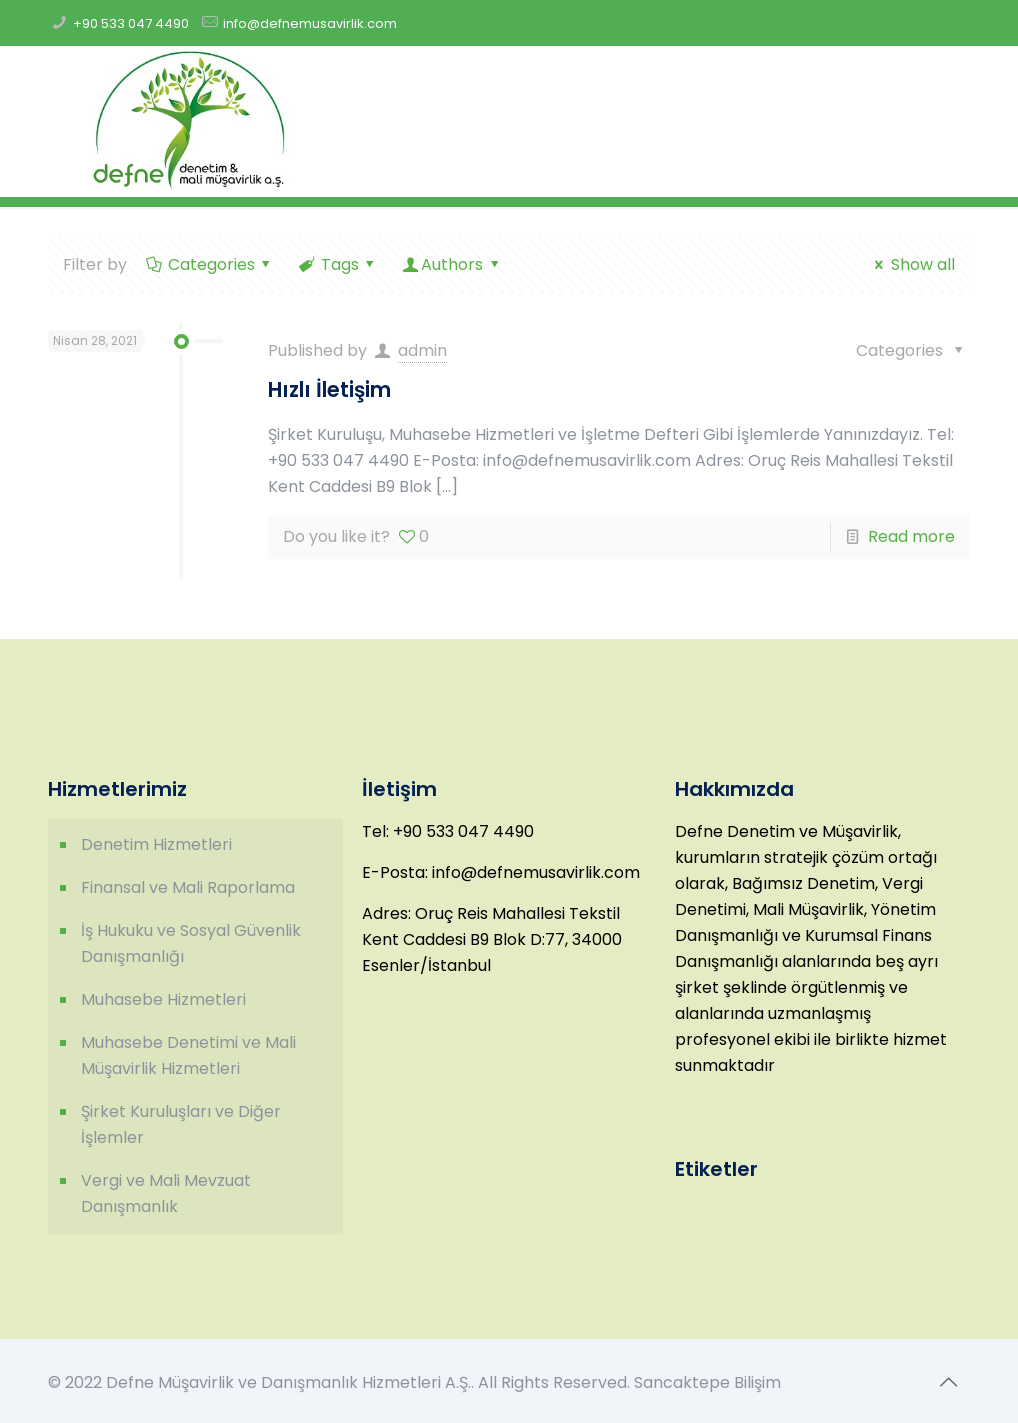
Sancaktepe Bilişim (707, 1382)
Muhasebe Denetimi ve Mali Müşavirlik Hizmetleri (188, 1055)
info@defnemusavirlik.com (310, 23)
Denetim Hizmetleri (156, 844)
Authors (452, 264)
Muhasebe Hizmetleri (163, 999)
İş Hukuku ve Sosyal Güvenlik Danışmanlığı (191, 943)
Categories (209, 264)
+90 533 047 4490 (131, 23)
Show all (911, 264)
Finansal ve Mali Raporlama (188, 887)
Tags (338, 264)
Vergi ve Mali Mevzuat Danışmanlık (166, 1193)
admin (422, 350)
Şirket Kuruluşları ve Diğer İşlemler (181, 1124)
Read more (911, 536)
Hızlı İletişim (329, 389)
